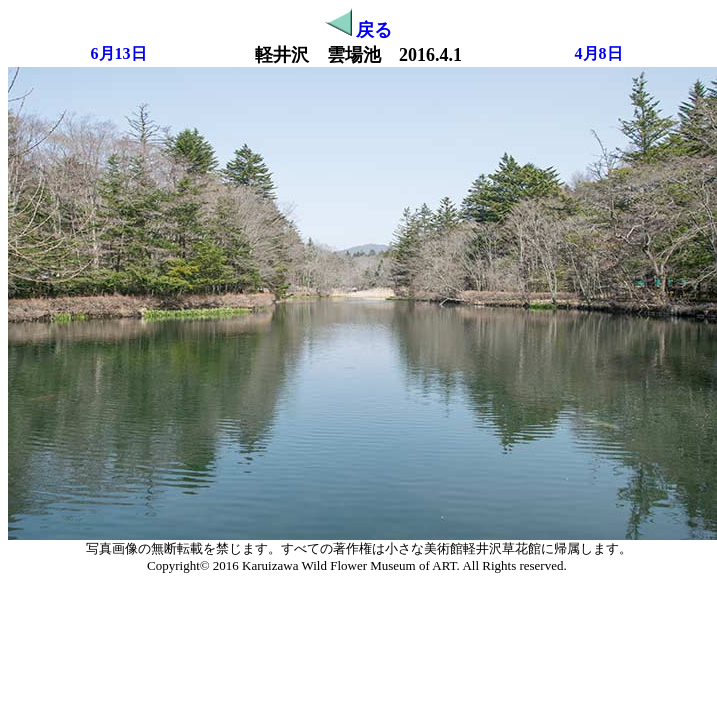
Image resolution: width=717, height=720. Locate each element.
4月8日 (599, 53)
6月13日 (119, 53)
